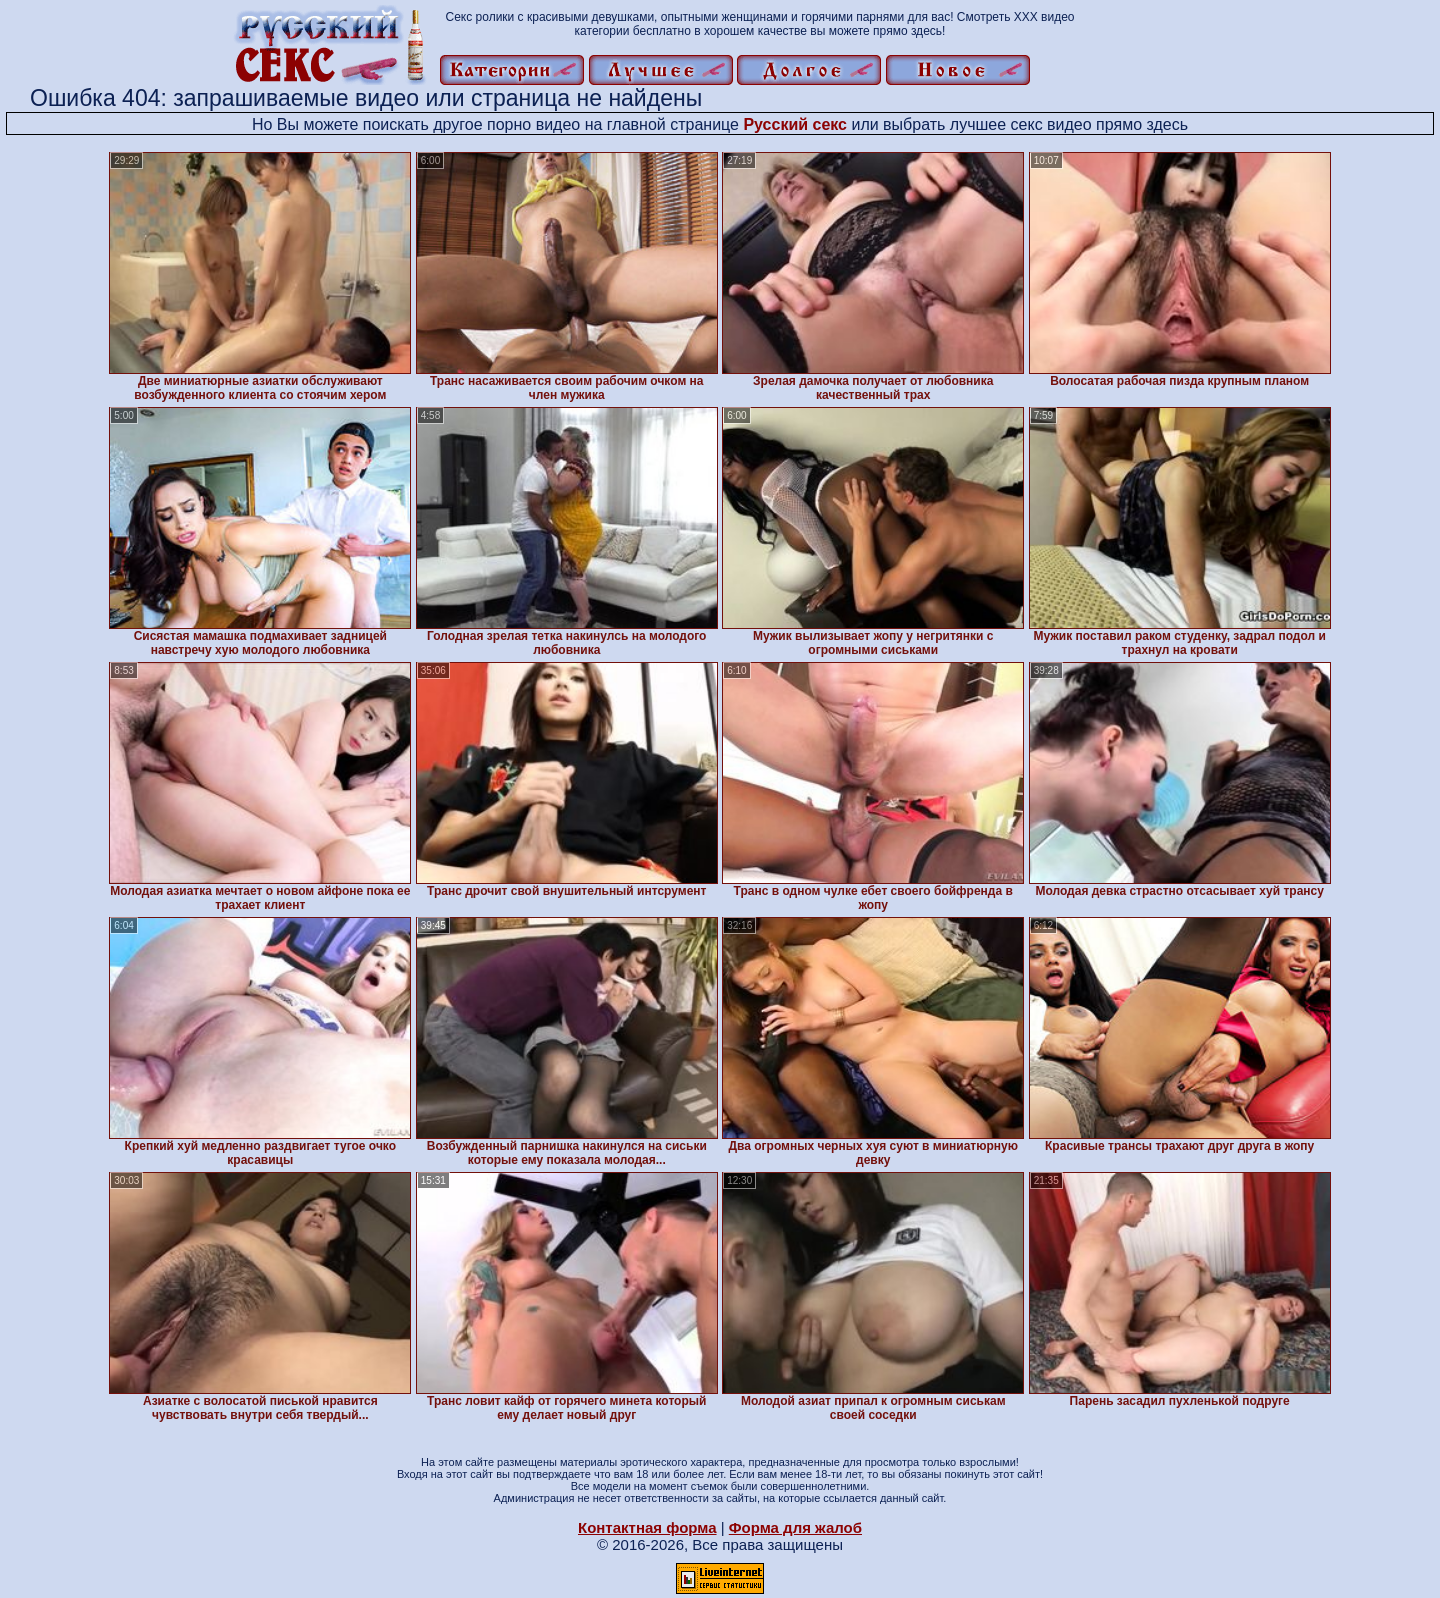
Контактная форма (647, 1527)
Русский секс (795, 124)
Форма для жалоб (795, 1527)
